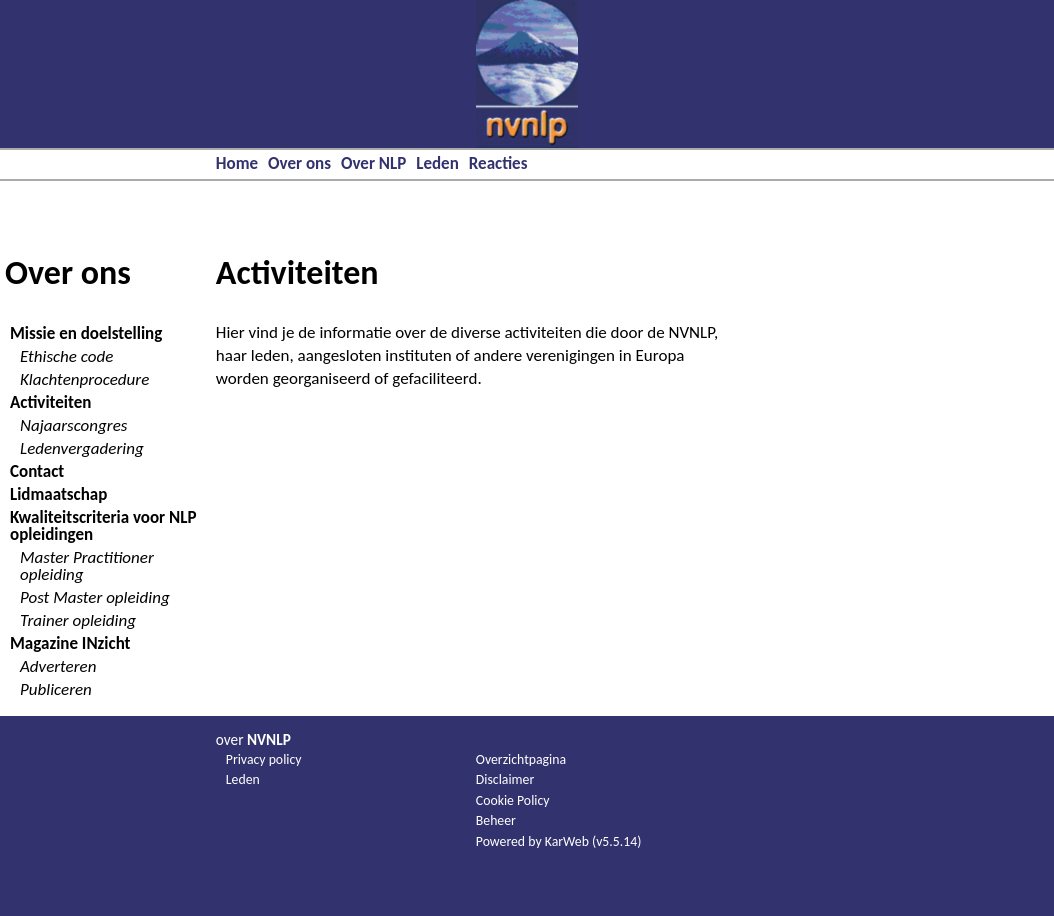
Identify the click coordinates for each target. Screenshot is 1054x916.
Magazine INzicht (70, 643)
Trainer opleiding (78, 620)
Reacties (498, 163)
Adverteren (58, 666)
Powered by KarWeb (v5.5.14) (559, 841)
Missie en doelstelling (86, 333)
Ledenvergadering (82, 448)
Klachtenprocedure (84, 379)
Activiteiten (50, 402)
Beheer (496, 820)
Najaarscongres (73, 425)
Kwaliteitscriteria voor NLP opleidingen (103, 526)
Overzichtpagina (521, 759)
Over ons (299, 163)
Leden (437, 163)
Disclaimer (505, 779)
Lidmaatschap (58, 494)
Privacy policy (264, 759)
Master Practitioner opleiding (87, 566)
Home (237, 163)
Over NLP (373, 163)
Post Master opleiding (95, 597)
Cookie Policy (513, 800)
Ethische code (66, 356)
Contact (37, 471)
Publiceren (56, 689)
